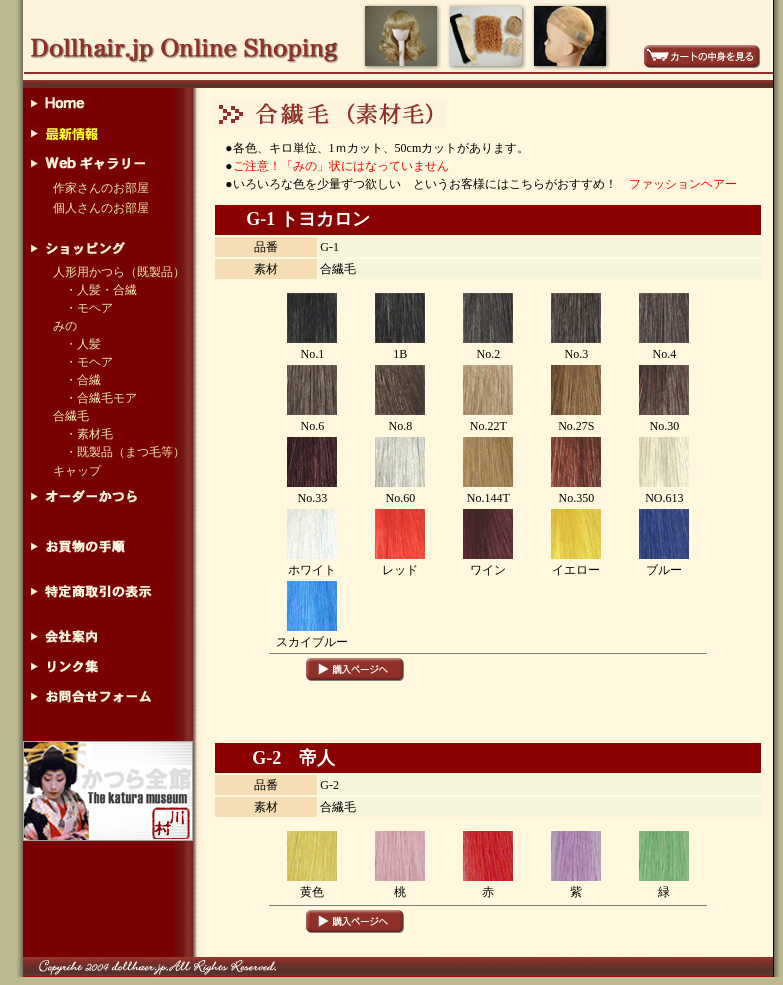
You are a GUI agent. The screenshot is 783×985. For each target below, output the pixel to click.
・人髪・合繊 (101, 290)
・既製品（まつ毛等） (125, 452)
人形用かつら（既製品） (119, 272)
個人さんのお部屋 (101, 208)
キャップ (77, 471)
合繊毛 (71, 416)
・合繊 (77, 380)
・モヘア (89, 308)
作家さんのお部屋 (101, 188)
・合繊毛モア (95, 398)
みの (65, 326)
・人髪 (83, 344)
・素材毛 (89, 434)
